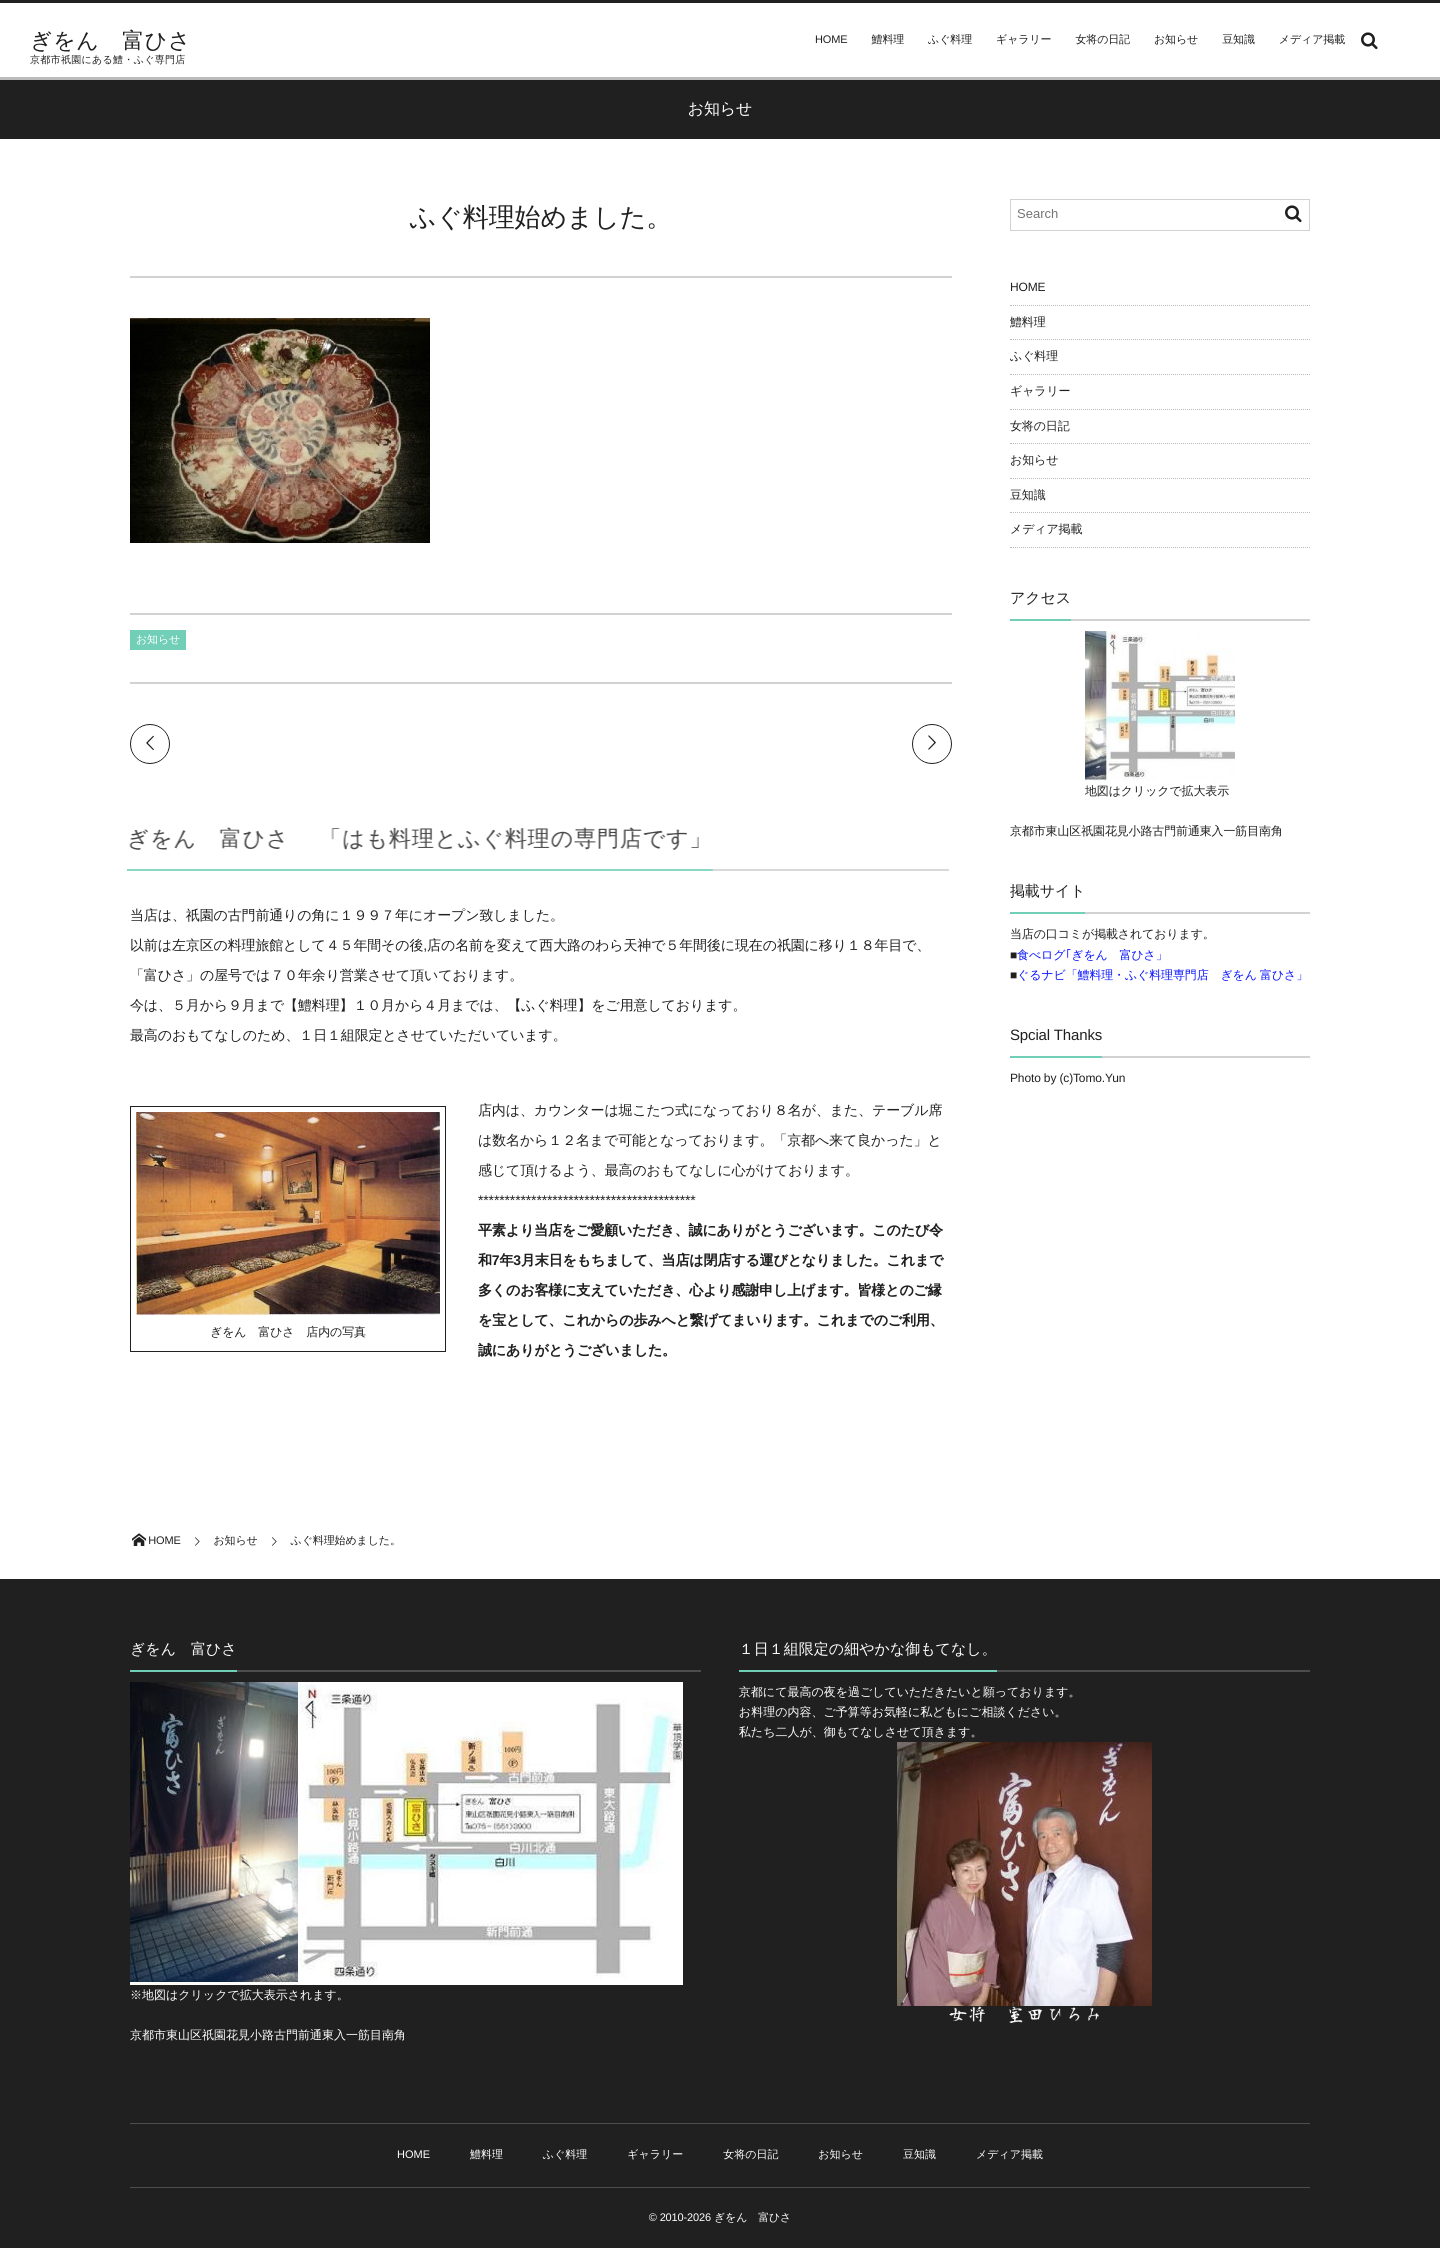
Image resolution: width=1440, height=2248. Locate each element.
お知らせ (1176, 40)
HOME (831, 40)
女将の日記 (1102, 40)
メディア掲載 (1312, 40)
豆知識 (1238, 40)
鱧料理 (888, 40)
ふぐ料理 (950, 40)
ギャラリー (1023, 40)
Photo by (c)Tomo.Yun (1067, 1078)
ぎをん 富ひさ (110, 41)
